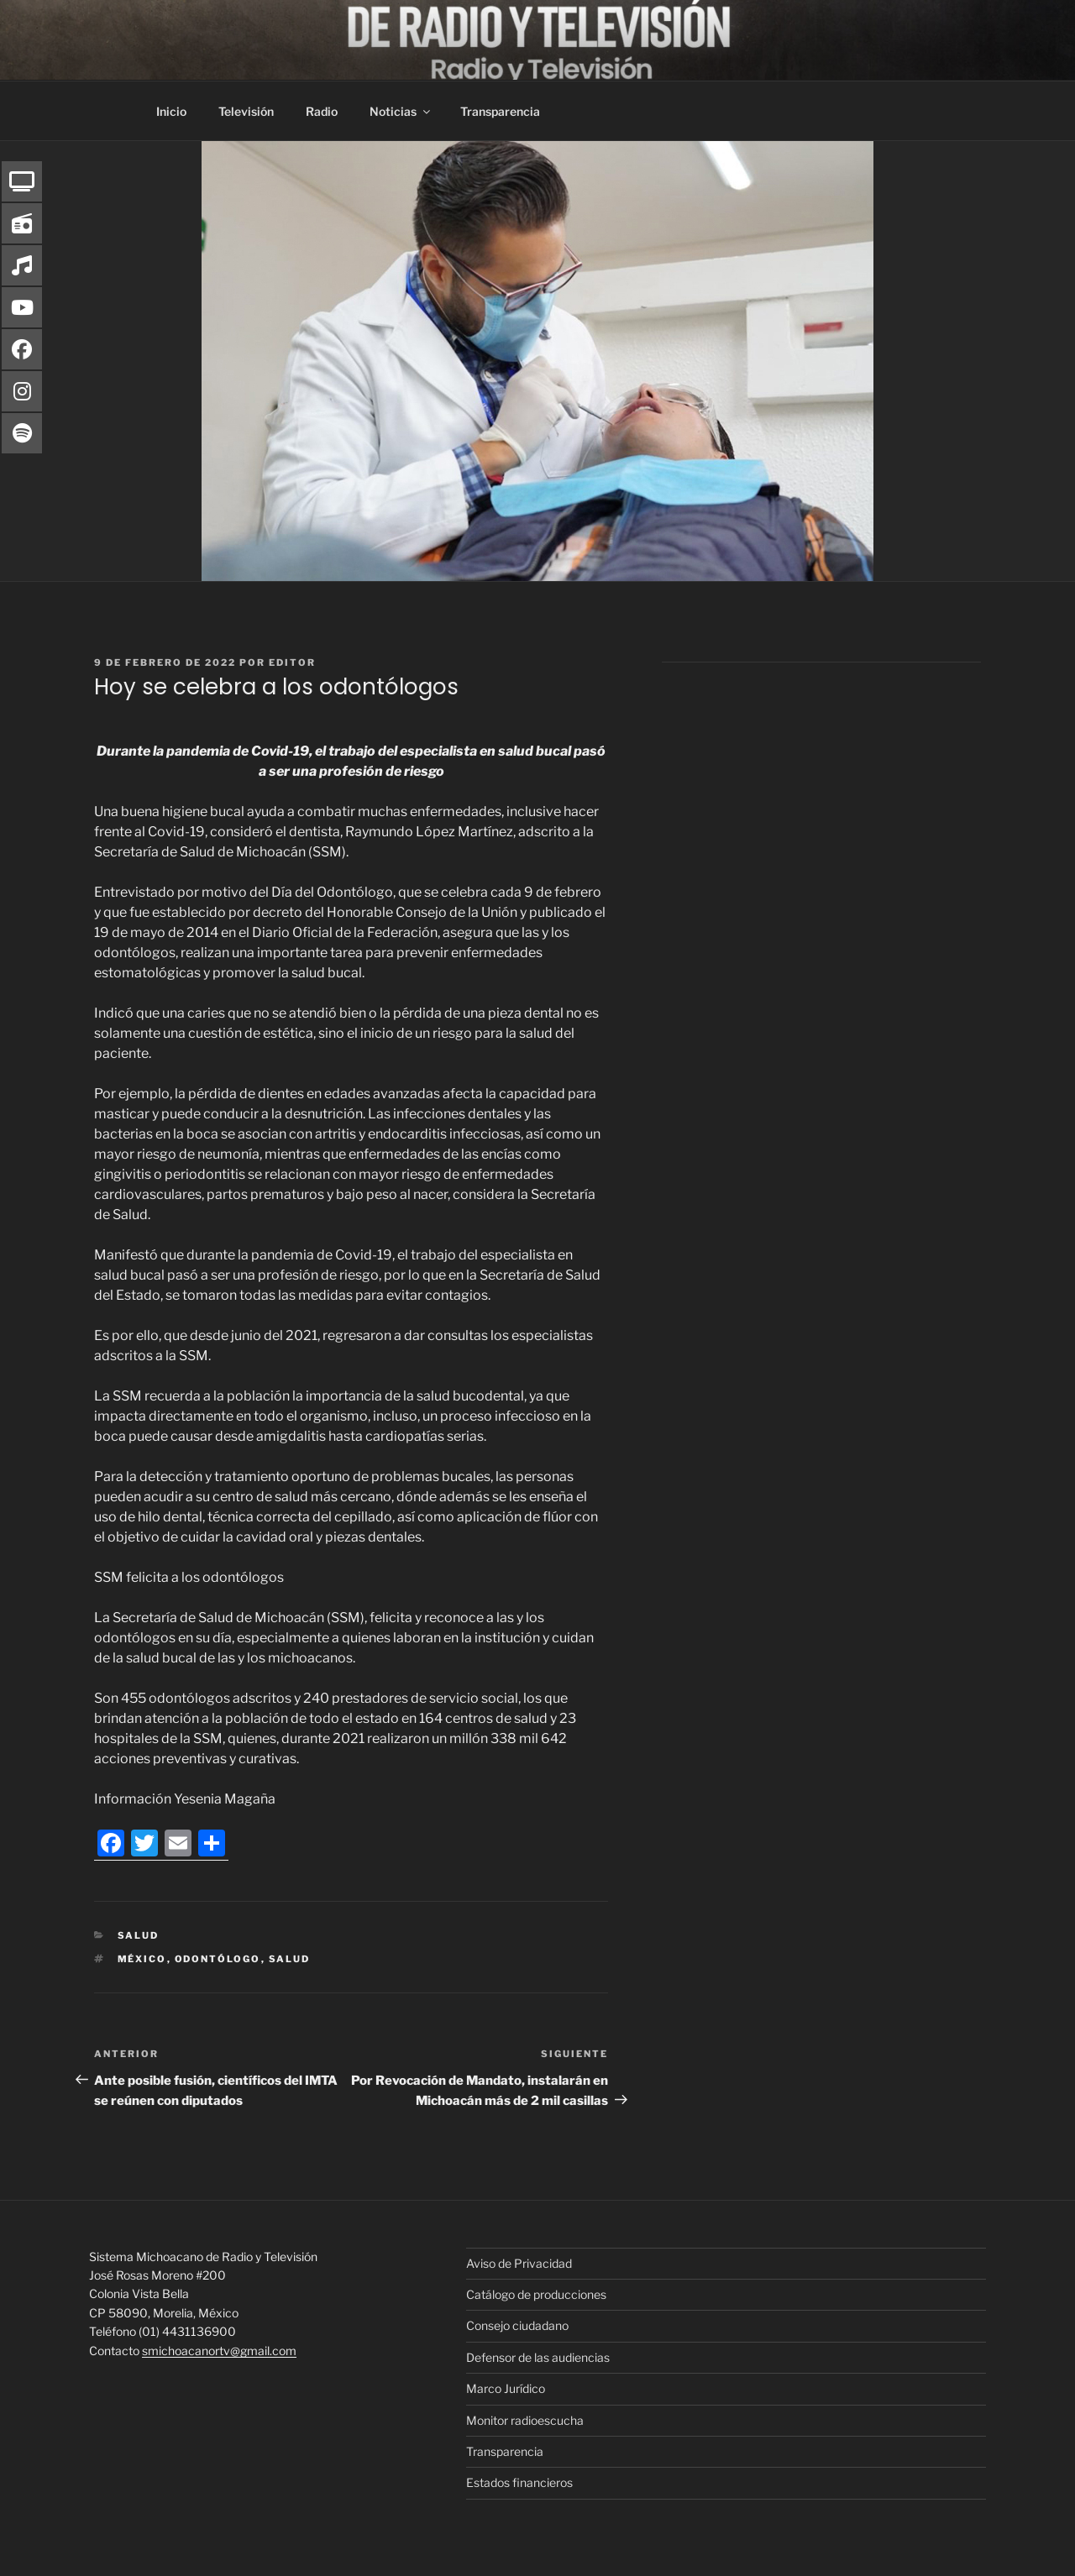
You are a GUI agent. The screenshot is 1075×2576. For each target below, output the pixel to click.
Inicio (171, 111)
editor (292, 662)
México (142, 1959)
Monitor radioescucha (525, 2420)
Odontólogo (218, 1959)
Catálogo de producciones (536, 2294)
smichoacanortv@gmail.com (219, 2350)
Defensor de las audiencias (538, 2357)
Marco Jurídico (505, 2388)
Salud (139, 1935)
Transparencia (500, 111)
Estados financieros (519, 2482)
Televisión (246, 111)
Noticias (401, 111)
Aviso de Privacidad (519, 2263)
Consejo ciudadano (517, 2325)
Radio (322, 111)
